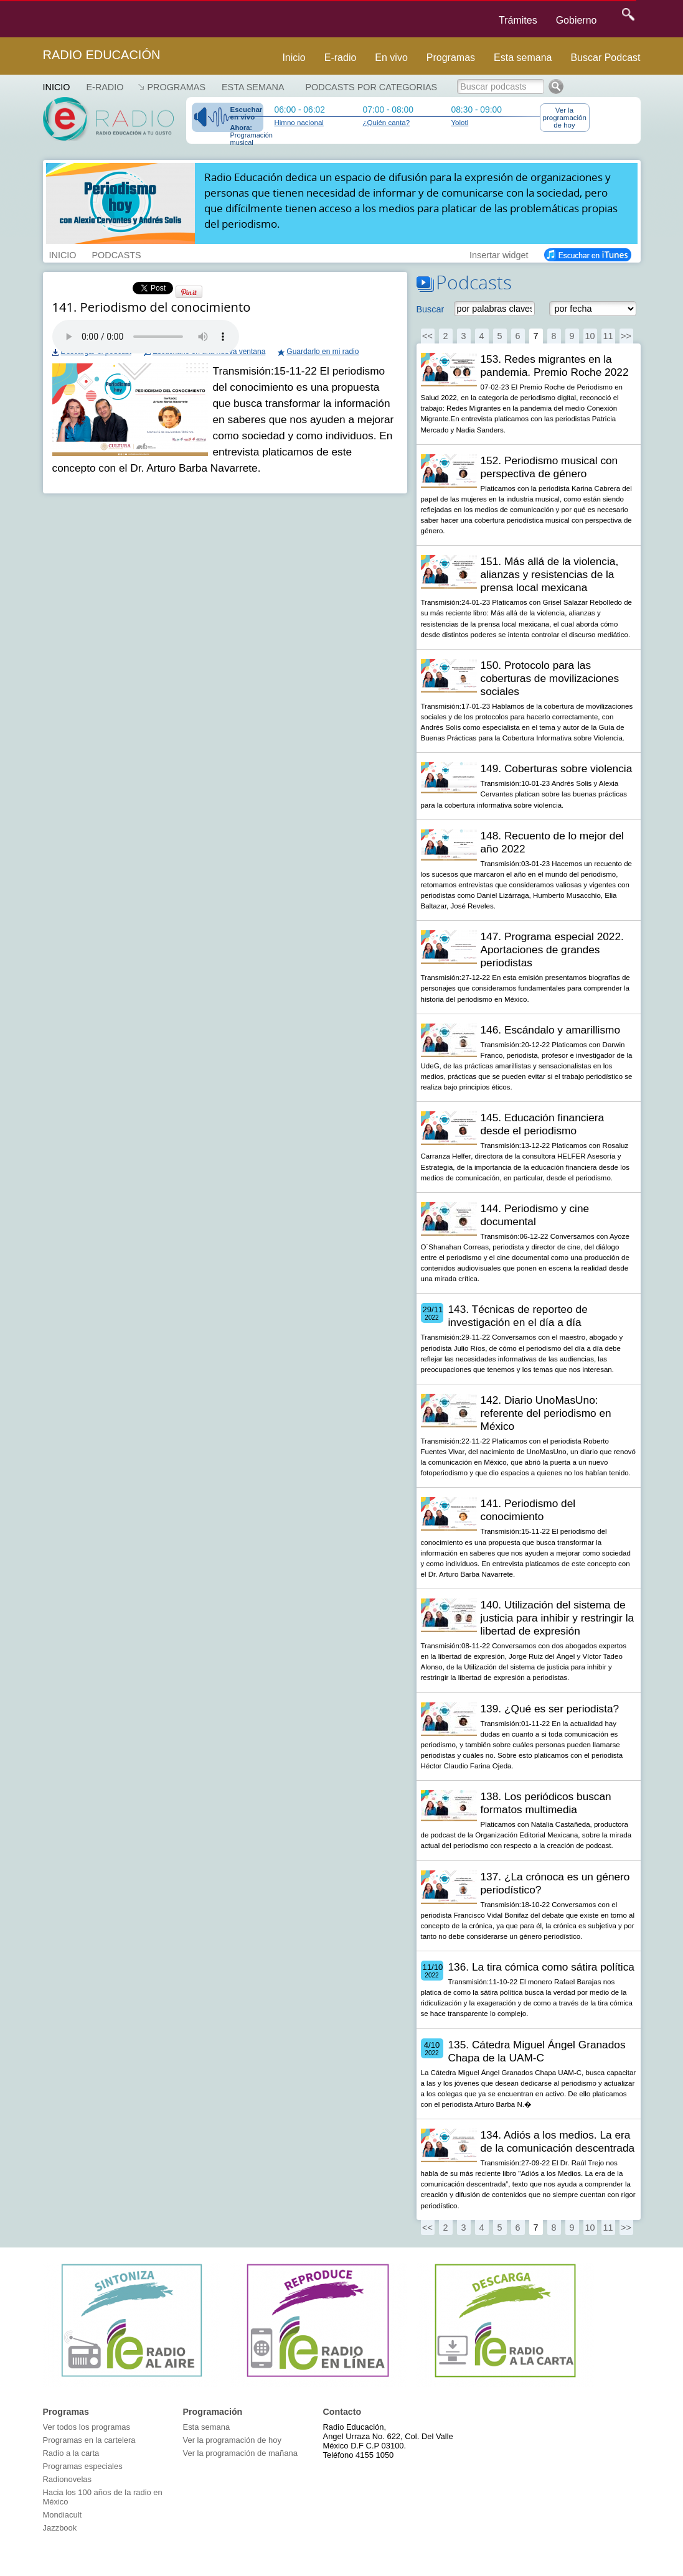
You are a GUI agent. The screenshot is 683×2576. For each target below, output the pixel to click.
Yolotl (460, 122)
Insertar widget (498, 254)
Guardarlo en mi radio (322, 351)
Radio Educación (102, 55)
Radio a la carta (71, 2453)
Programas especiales (83, 2466)
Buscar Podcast (605, 57)
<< (427, 336)
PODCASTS (116, 254)
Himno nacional (299, 122)
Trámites (518, 20)
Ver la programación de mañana (240, 2453)
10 (590, 336)
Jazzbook (60, 2527)
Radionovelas (67, 2479)
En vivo (391, 57)
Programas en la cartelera (89, 2440)
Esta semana (523, 57)
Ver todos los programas (86, 2427)
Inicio (293, 57)
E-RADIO (104, 87)
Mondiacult (62, 2514)
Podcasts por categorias (372, 87)
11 (608, 336)
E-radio (340, 57)
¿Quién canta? (386, 122)
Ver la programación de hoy (564, 117)
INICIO (63, 254)
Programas (450, 57)
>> (626, 336)
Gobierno (576, 20)
